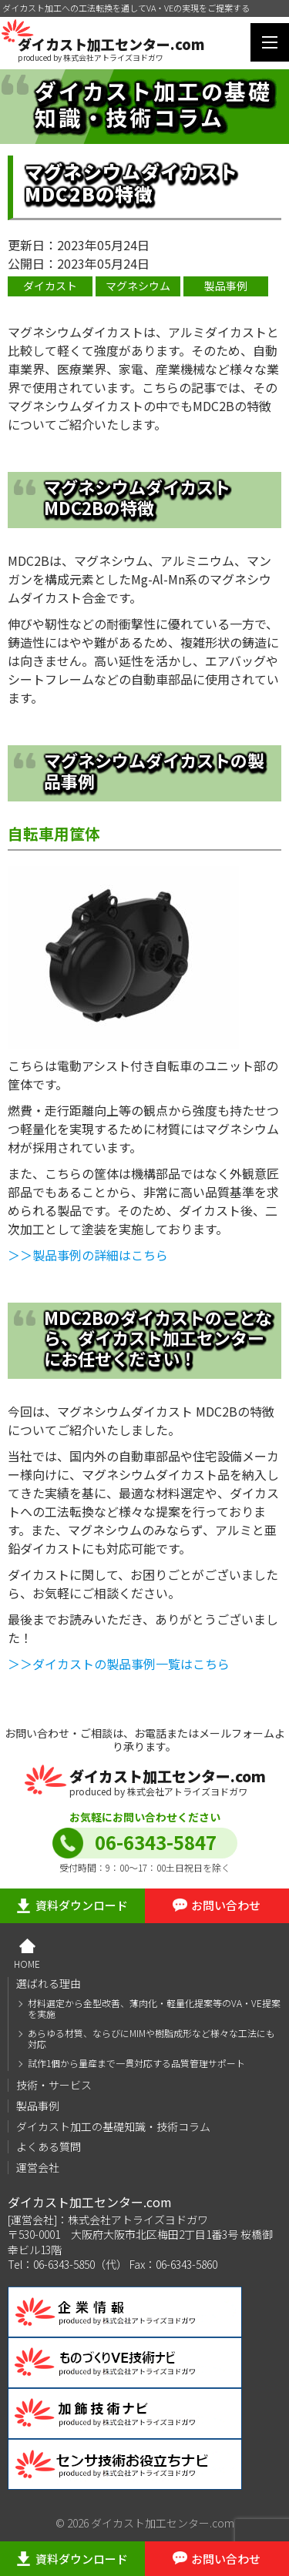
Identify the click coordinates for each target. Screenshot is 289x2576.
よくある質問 (48, 2146)
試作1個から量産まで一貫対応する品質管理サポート (136, 2063)
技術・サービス (54, 2085)
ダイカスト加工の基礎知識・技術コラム (113, 2126)
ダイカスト (50, 285)
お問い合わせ (225, 1905)
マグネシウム (138, 285)
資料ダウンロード (81, 1905)
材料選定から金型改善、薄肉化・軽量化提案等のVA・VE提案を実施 (154, 2009)
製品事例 (225, 285)
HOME (27, 1963)
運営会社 (37, 2167)
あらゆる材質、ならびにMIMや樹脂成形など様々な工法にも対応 (151, 2039)
